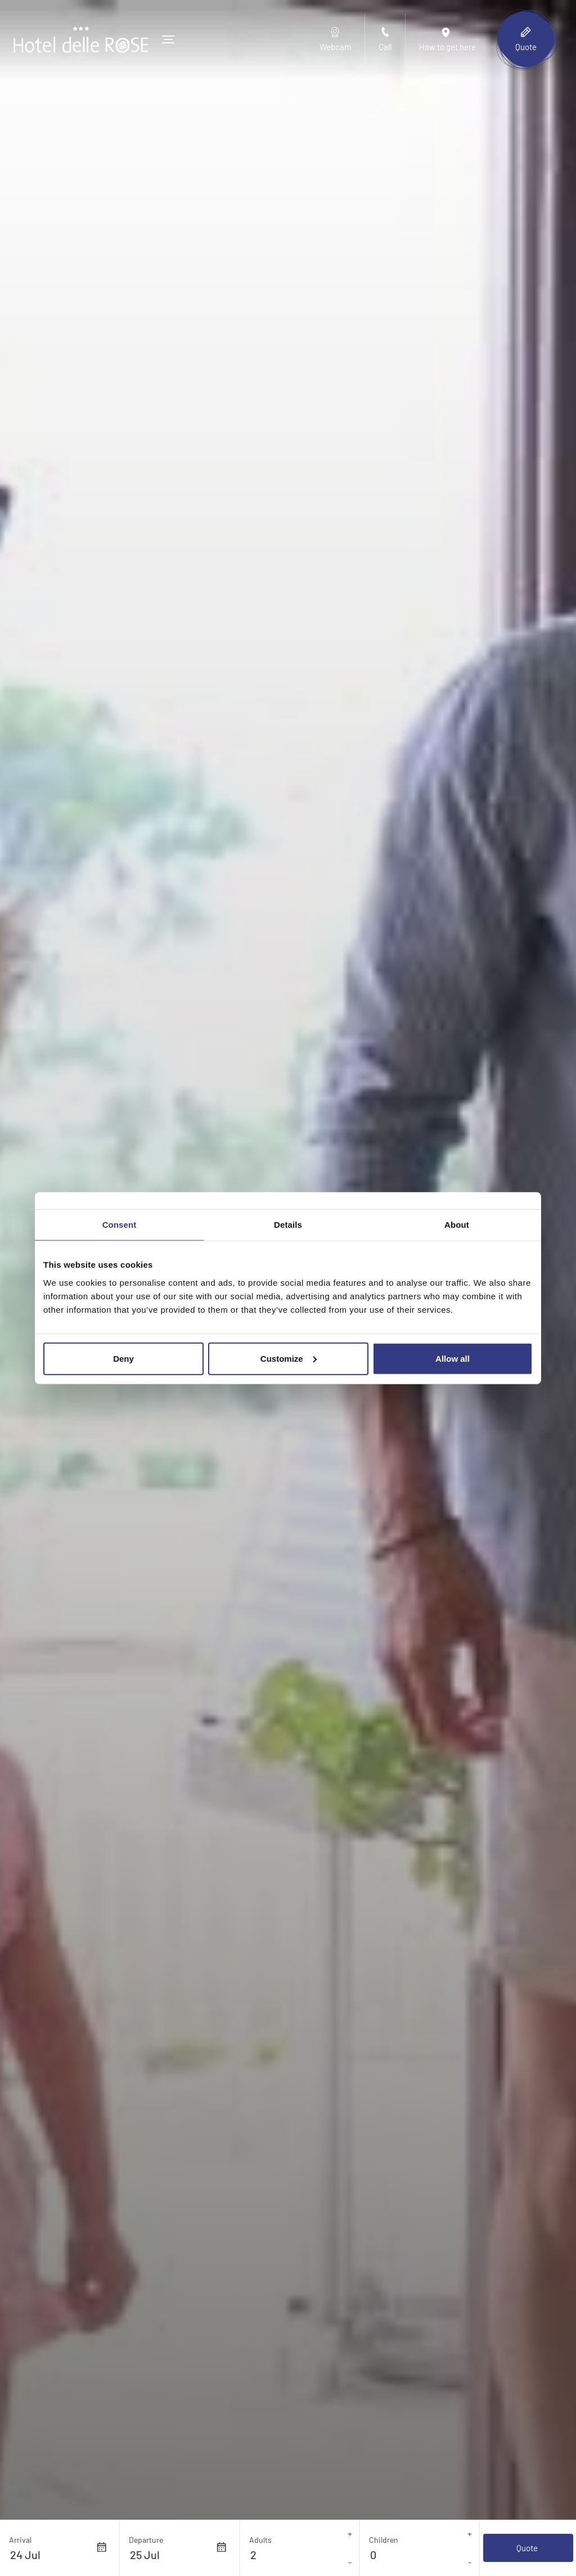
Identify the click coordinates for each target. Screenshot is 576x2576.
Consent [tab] (119, 1224)
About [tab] (456, 1224)
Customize (288, 1358)
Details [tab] (288, 1224)
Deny (123, 1358)
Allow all (452, 1358)
